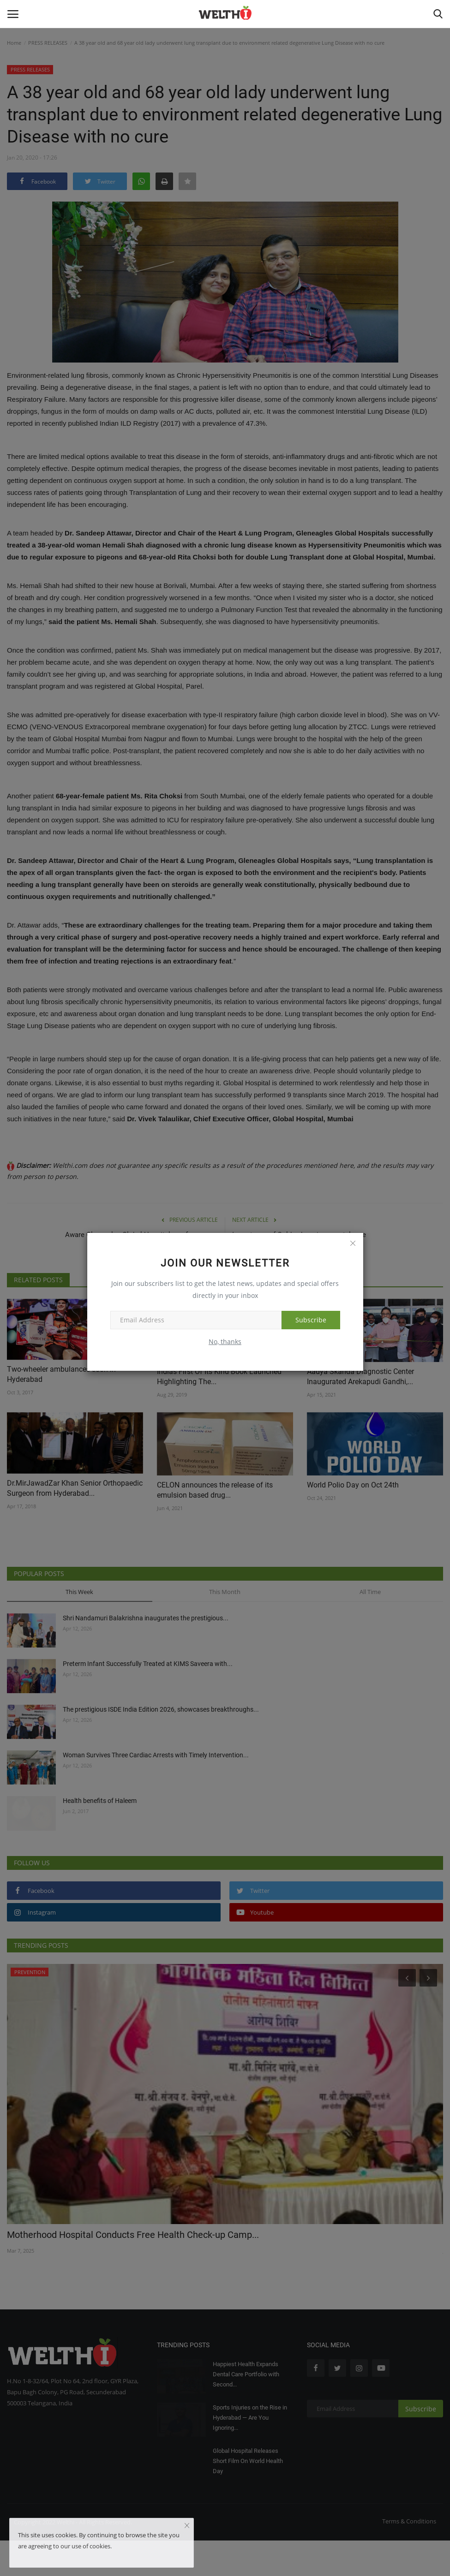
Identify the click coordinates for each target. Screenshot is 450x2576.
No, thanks (225, 1341)
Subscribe (310, 1319)
